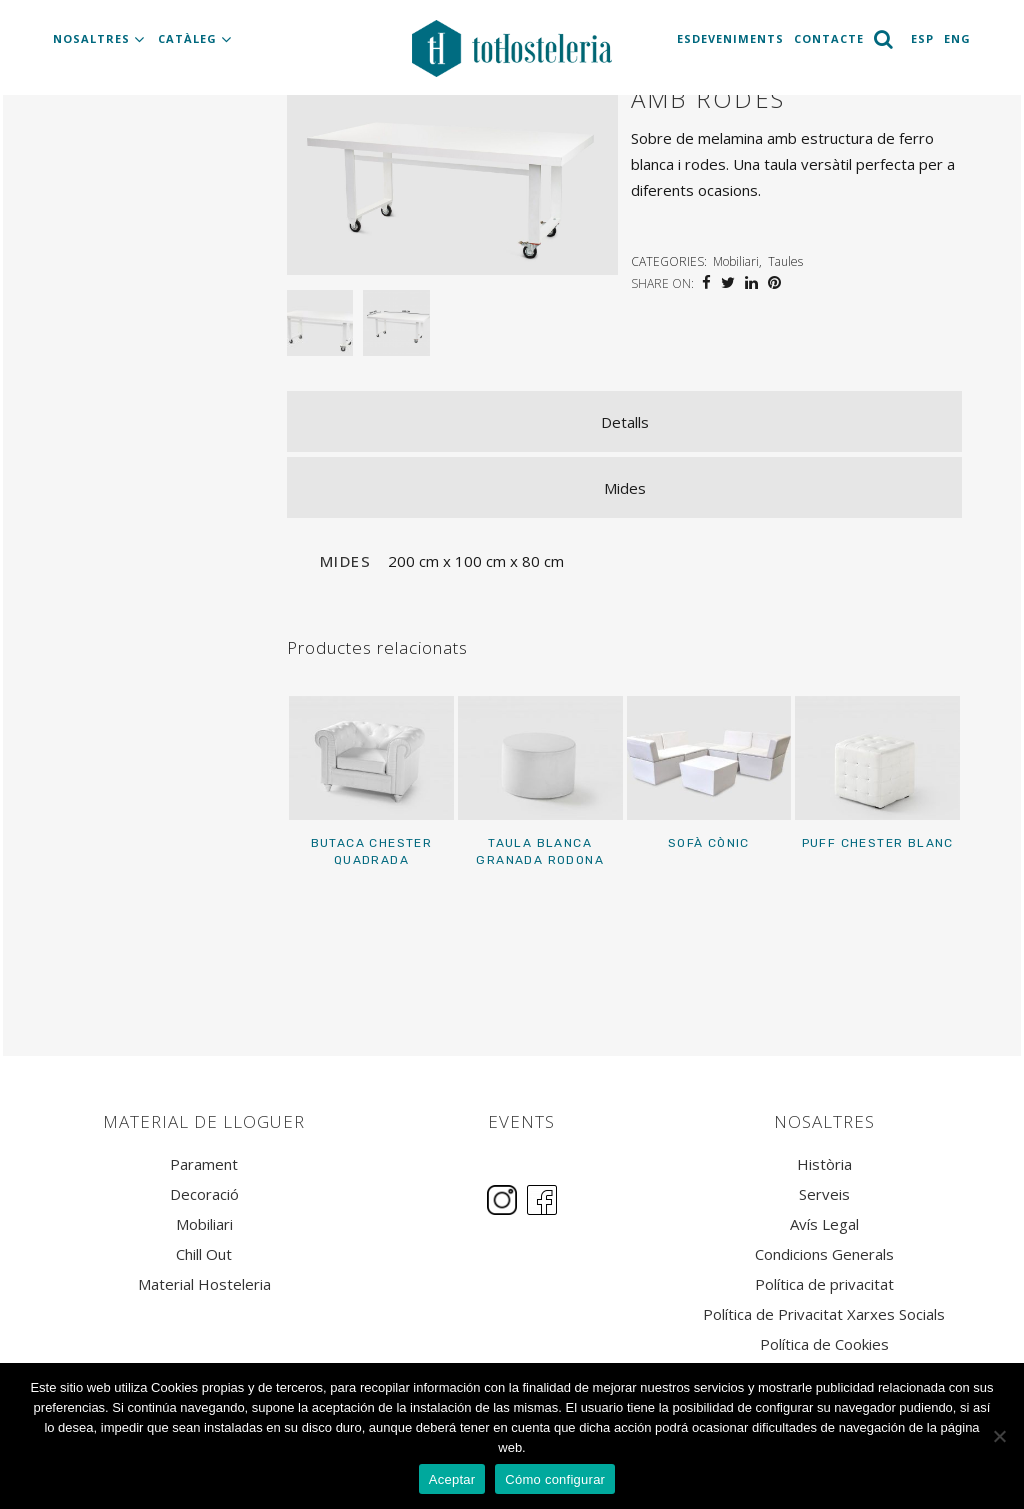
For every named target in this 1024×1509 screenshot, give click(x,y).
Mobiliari (736, 261)
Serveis (824, 1194)
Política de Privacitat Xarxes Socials (824, 1314)
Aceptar (452, 1479)
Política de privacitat (824, 1284)
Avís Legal (824, 1224)
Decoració (204, 1194)
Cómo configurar (555, 1479)
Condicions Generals (824, 1254)
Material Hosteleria (204, 1284)
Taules (785, 261)
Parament (204, 1164)
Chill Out (204, 1254)
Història (824, 1164)
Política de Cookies (824, 1344)
